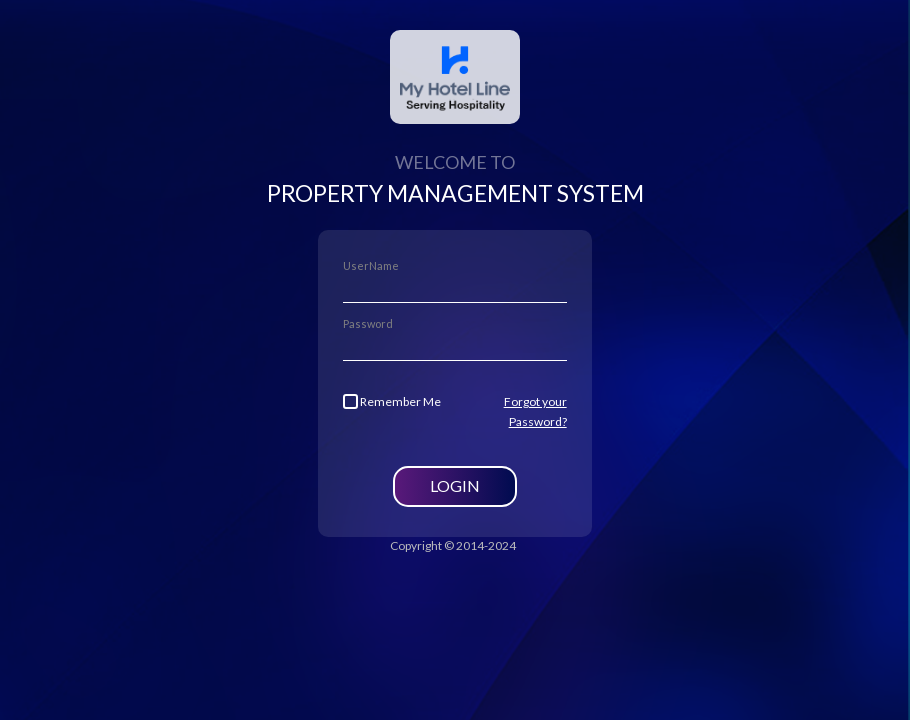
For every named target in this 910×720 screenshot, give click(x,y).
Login (455, 485)
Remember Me (392, 401)
